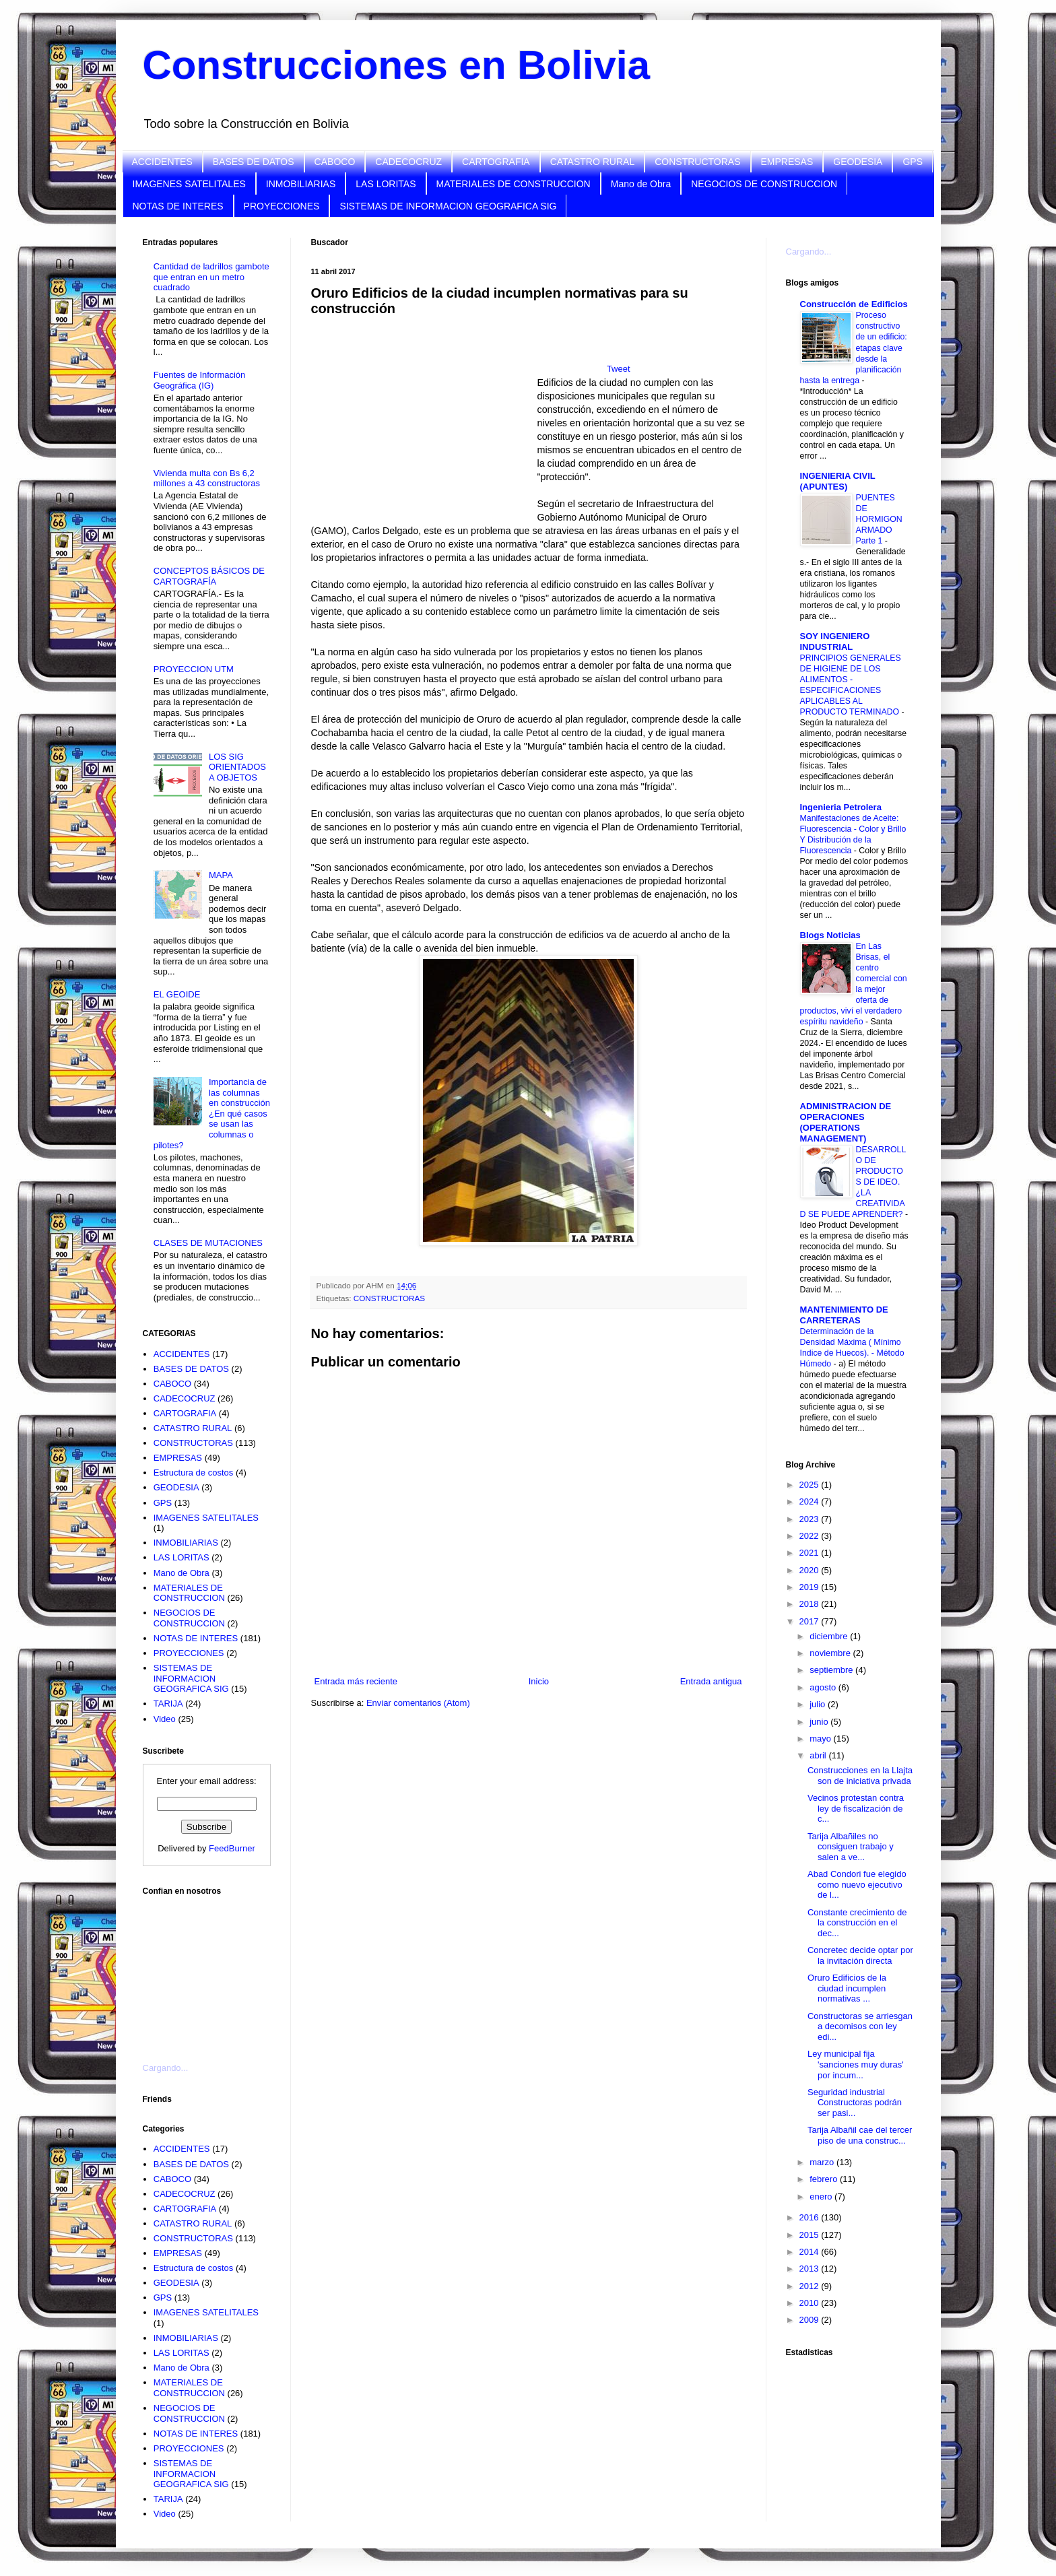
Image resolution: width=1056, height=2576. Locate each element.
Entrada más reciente (356, 1681)
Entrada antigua (711, 1681)
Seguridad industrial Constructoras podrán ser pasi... (854, 2102)
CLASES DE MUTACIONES (208, 1243)
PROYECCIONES (282, 206)
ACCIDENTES (162, 161)
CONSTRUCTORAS (697, 161)
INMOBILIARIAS (300, 183)
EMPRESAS (787, 161)
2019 (810, 1587)
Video (165, 1719)
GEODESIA (857, 161)
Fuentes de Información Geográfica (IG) (200, 380)
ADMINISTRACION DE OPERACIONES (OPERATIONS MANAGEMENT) (846, 1122)
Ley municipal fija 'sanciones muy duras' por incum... (855, 2064)
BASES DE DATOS (253, 161)
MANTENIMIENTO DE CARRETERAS (844, 1314)
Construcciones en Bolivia (397, 65)
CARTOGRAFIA (496, 161)
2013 (810, 2269)
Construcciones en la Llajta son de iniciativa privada (860, 1775)
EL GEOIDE (177, 994)
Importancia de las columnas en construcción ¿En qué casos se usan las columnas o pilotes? (212, 1113)
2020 (810, 1570)
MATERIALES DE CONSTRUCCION (513, 183)
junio (820, 1722)
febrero (825, 2179)
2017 (810, 1621)
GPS (912, 161)
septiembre (832, 1670)
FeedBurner (232, 1848)
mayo (821, 1738)
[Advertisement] (210, 1971)
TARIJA (168, 1703)
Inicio (539, 1681)
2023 (810, 1519)
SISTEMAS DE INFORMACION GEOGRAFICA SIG (447, 206)
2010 (810, 2303)
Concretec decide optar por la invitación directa (860, 1955)
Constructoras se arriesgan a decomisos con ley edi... (860, 2026)
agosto (824, 1687)
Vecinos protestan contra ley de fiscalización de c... (855, 1808)
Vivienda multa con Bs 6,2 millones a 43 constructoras (207, 478)
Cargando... (166, 2068)
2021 (810, 1553)
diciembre (830, 1636)
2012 (810, 2286)
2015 (810, 2235)
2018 (810, 1604)
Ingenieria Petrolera (841, 807)
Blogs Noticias (830, 935)
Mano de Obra (641, 183)
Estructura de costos (194, 1472)
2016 (810, 2217)
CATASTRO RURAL (592, 161)
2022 (810, 1536)
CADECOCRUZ (408, 161)
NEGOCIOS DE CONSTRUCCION (764, 183)
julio (819, 1704)
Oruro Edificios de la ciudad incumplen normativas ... (846, 1988)
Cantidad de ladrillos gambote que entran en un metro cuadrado (211, 276)
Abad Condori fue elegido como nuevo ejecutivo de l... (856, 1884)
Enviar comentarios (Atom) (418, 1703)
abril (819, 1755)
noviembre (831, 1653)
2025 (810, 1485)
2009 (810, 2320)
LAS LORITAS (386, 183)
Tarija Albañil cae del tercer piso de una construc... (859, 2135)
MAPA (221, 875)
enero (822, 2196)
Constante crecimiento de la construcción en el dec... (856, 1922)
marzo (823, 2162)
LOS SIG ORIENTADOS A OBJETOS (237, 767)
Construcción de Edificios (854, 304)
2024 (810, 1501)
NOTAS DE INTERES (178, 206)
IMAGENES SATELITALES (189, 183)
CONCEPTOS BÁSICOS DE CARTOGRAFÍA (209, 576)
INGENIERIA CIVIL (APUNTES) (838, 481)
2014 (810, 2252)
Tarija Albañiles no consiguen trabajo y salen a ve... (850, 1846)
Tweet (618, 369)
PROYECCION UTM (194, 669)
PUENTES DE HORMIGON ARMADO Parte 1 (879, 519)
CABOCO (335, 161)
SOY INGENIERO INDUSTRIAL (835, 641)
